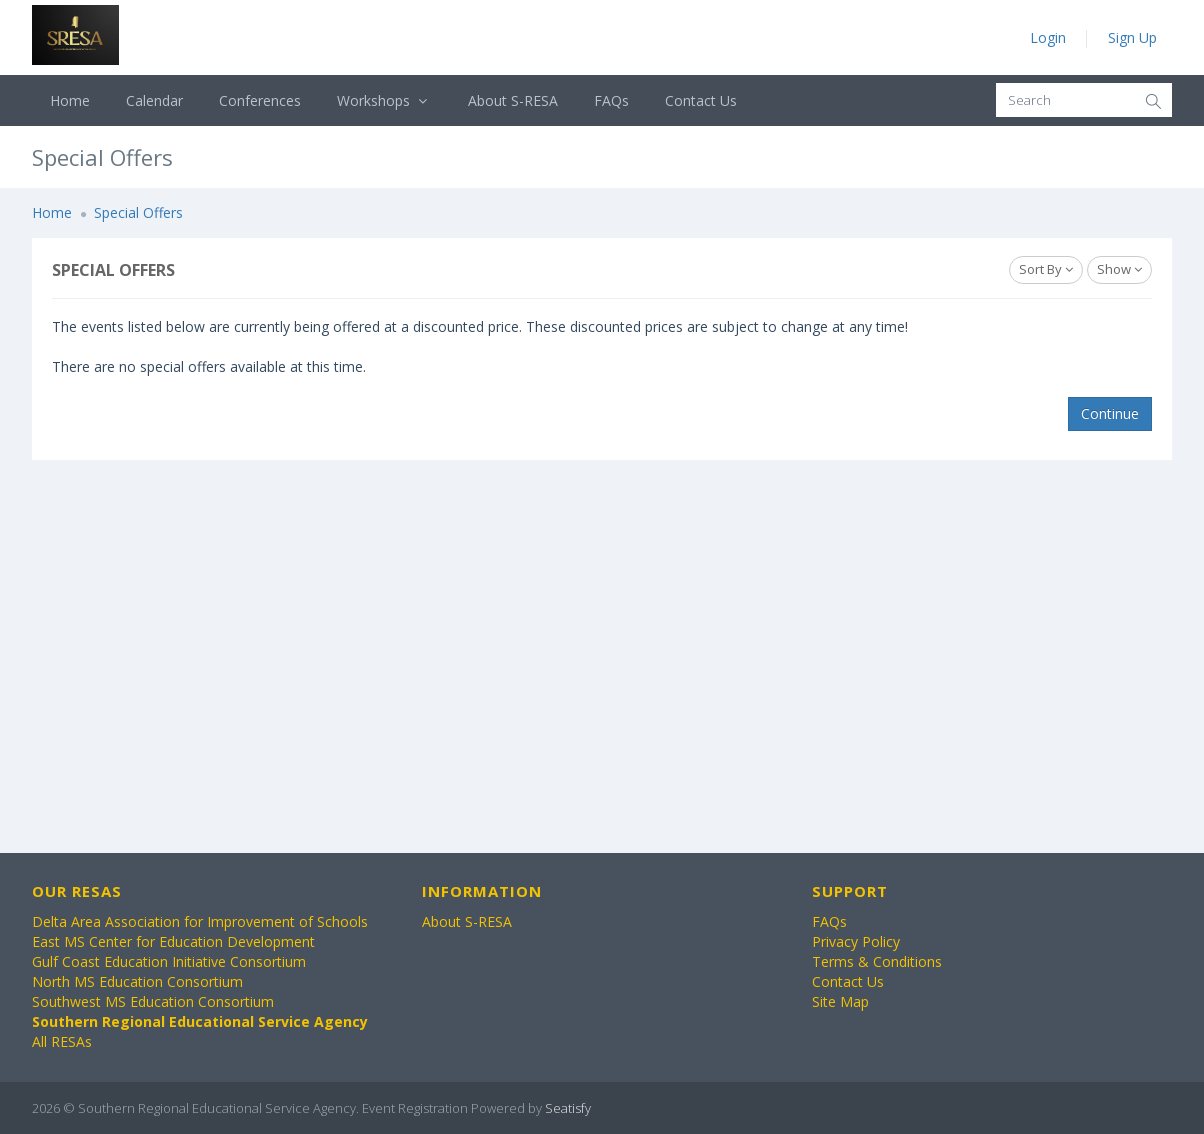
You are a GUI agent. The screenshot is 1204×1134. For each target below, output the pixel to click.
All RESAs (62, 1041)
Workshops (384, 100)
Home (70, 100)
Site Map (840, 1001)
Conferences (260, 100)
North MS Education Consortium (137, 981)
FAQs (611, 100)
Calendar (154, 100)
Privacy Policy (856, 941)
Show (1119, 269)
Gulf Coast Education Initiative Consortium (169, 961)
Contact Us (701, 100)
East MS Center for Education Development (173, 941)
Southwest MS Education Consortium (153, 1001)
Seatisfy (568, 1108)
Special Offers (138, 212)
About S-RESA (513, 100)
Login (1048, 37)
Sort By (1046, 269)
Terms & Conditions (877, 961)
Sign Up (1132, 37)
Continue (1110, 413)
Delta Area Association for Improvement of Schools (200, 921)
